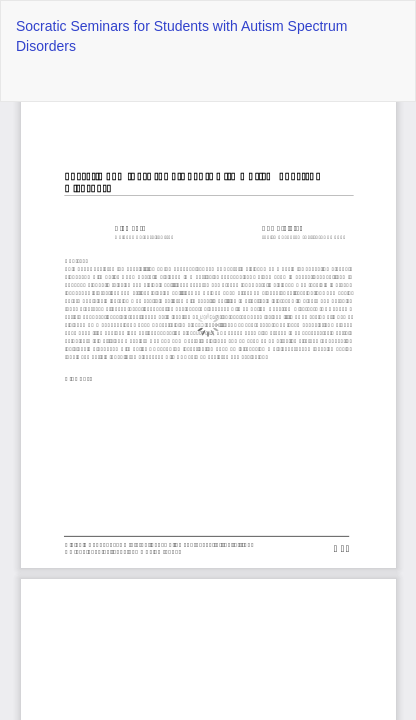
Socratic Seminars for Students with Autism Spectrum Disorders (181, 36)
